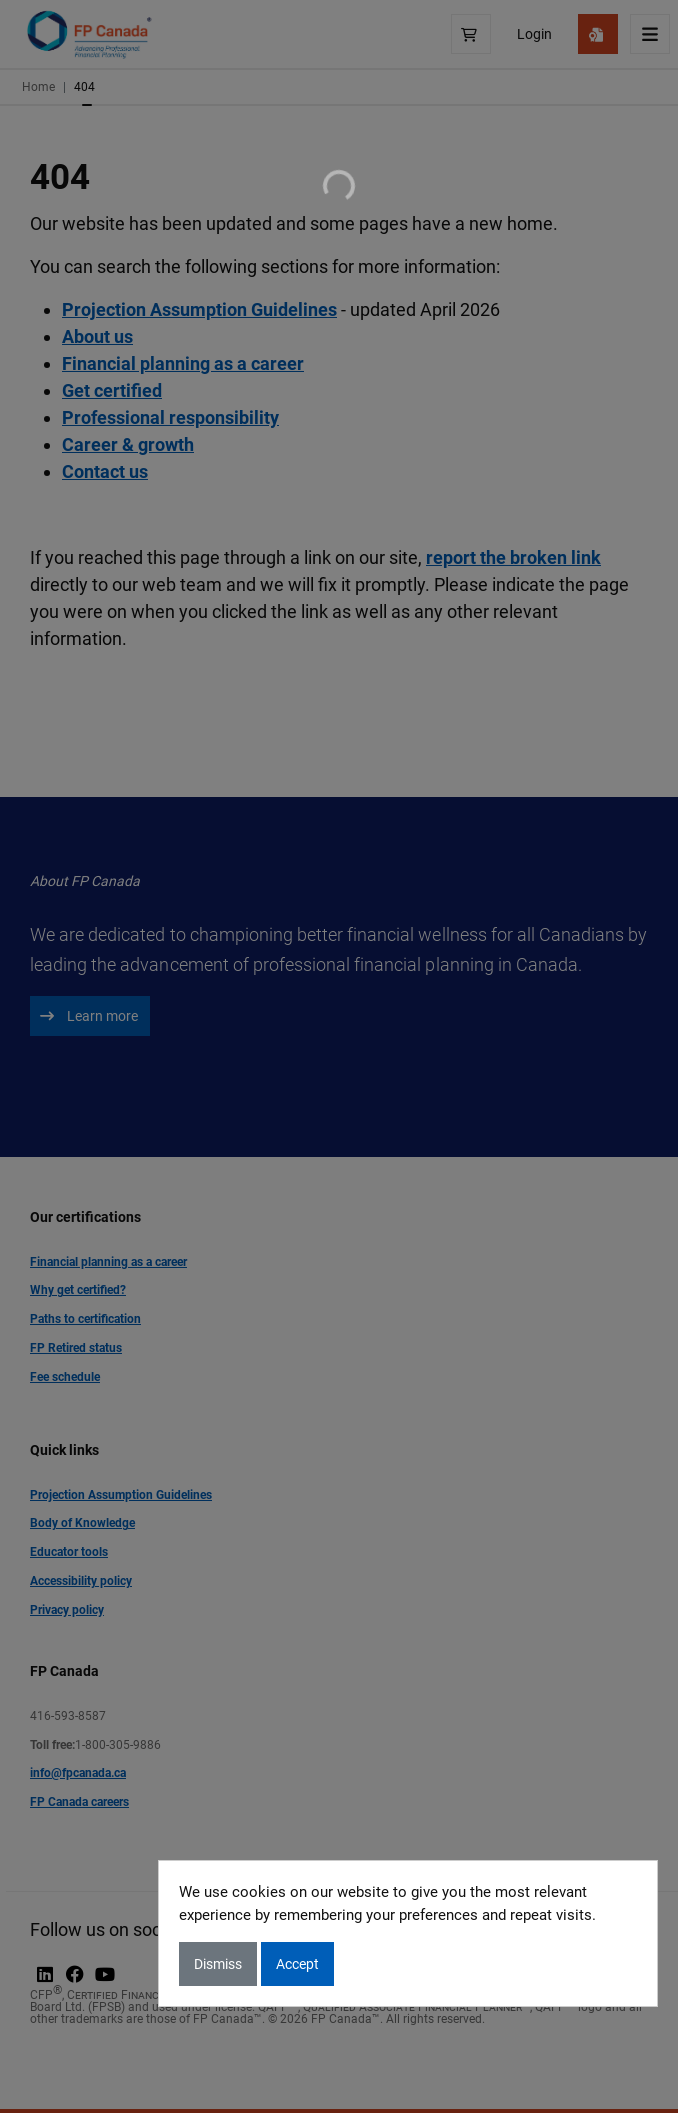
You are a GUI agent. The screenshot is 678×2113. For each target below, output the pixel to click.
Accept (297, 1964)
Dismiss (218, 1964)
